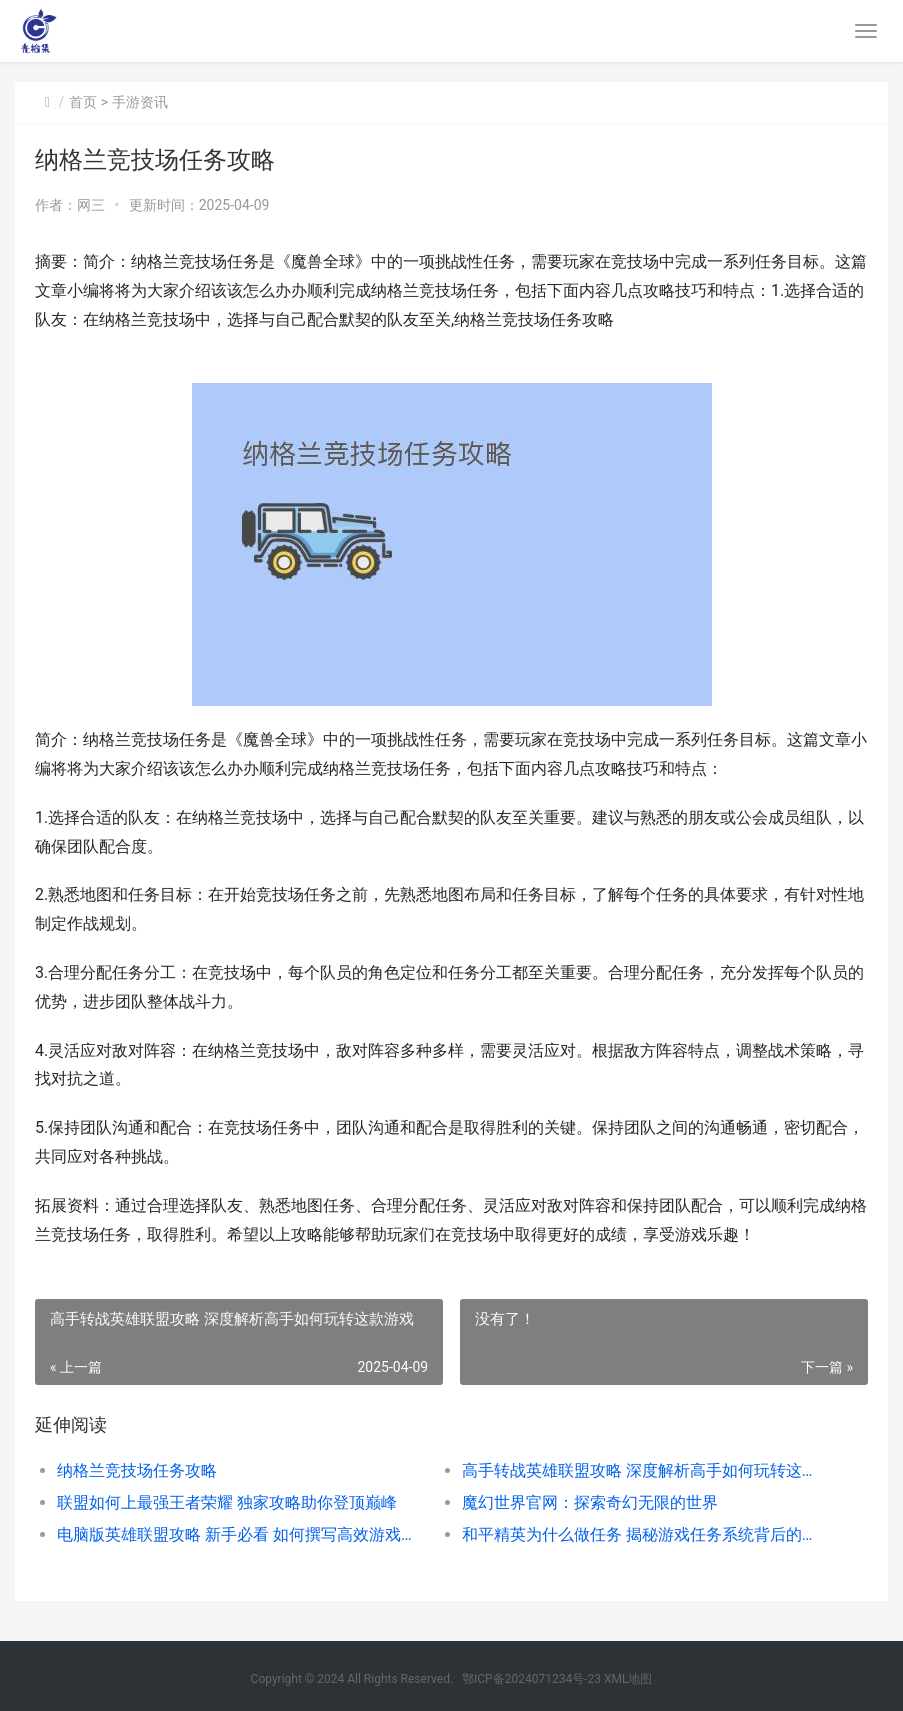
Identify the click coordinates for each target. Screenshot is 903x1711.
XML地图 (628, 1679)
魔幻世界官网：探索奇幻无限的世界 (590, 1502)
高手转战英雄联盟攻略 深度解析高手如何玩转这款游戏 (644, 1470)
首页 (83, 102)
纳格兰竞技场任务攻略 (137, 1470)
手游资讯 (140, 102)
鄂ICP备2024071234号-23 (531, 1679)
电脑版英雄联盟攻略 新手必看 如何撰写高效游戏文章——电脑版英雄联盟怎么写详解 (239, 1534)
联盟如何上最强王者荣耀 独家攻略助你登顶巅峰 (227, 1502)
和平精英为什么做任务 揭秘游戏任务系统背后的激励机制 (644, 1534)
